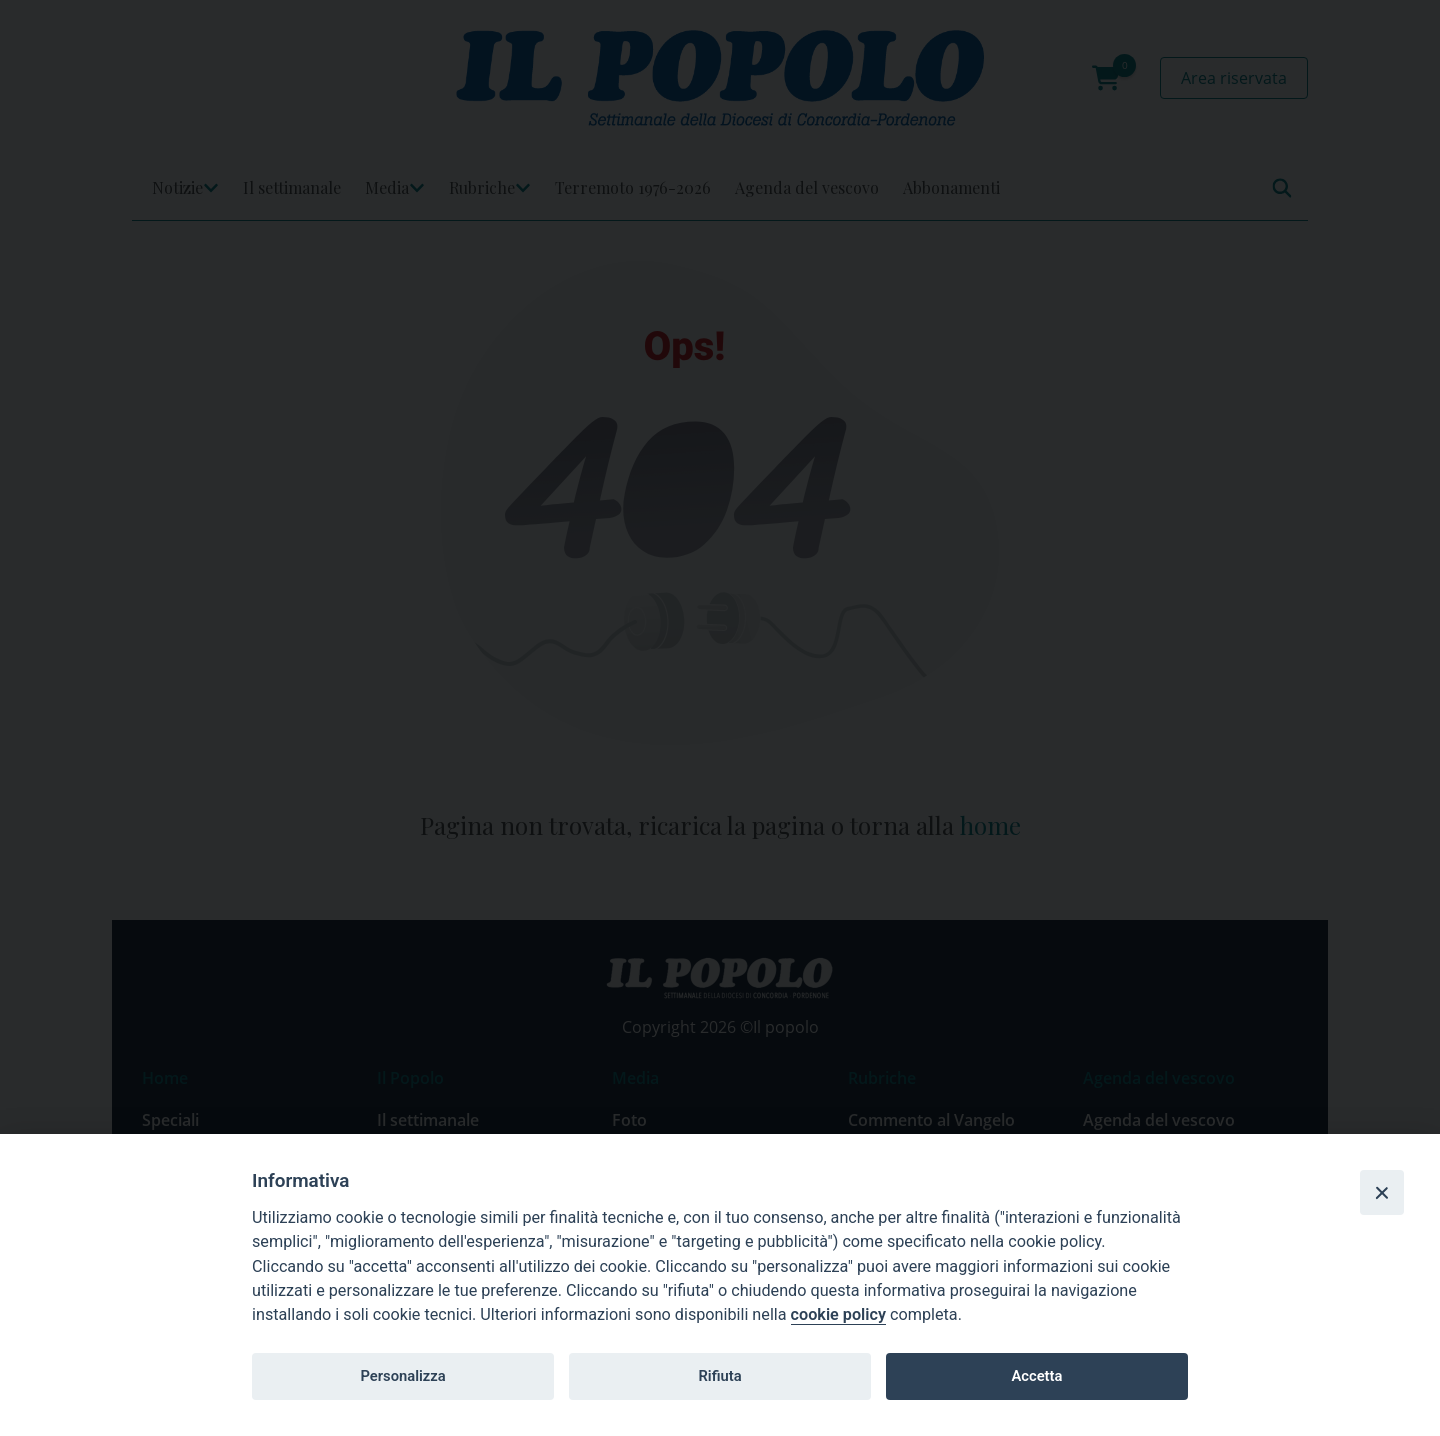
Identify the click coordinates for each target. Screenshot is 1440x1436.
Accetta (1036, 1376)
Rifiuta (719, 1376)
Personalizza (402, 1376)
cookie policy (838, 1314)
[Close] (1382, 1192)
